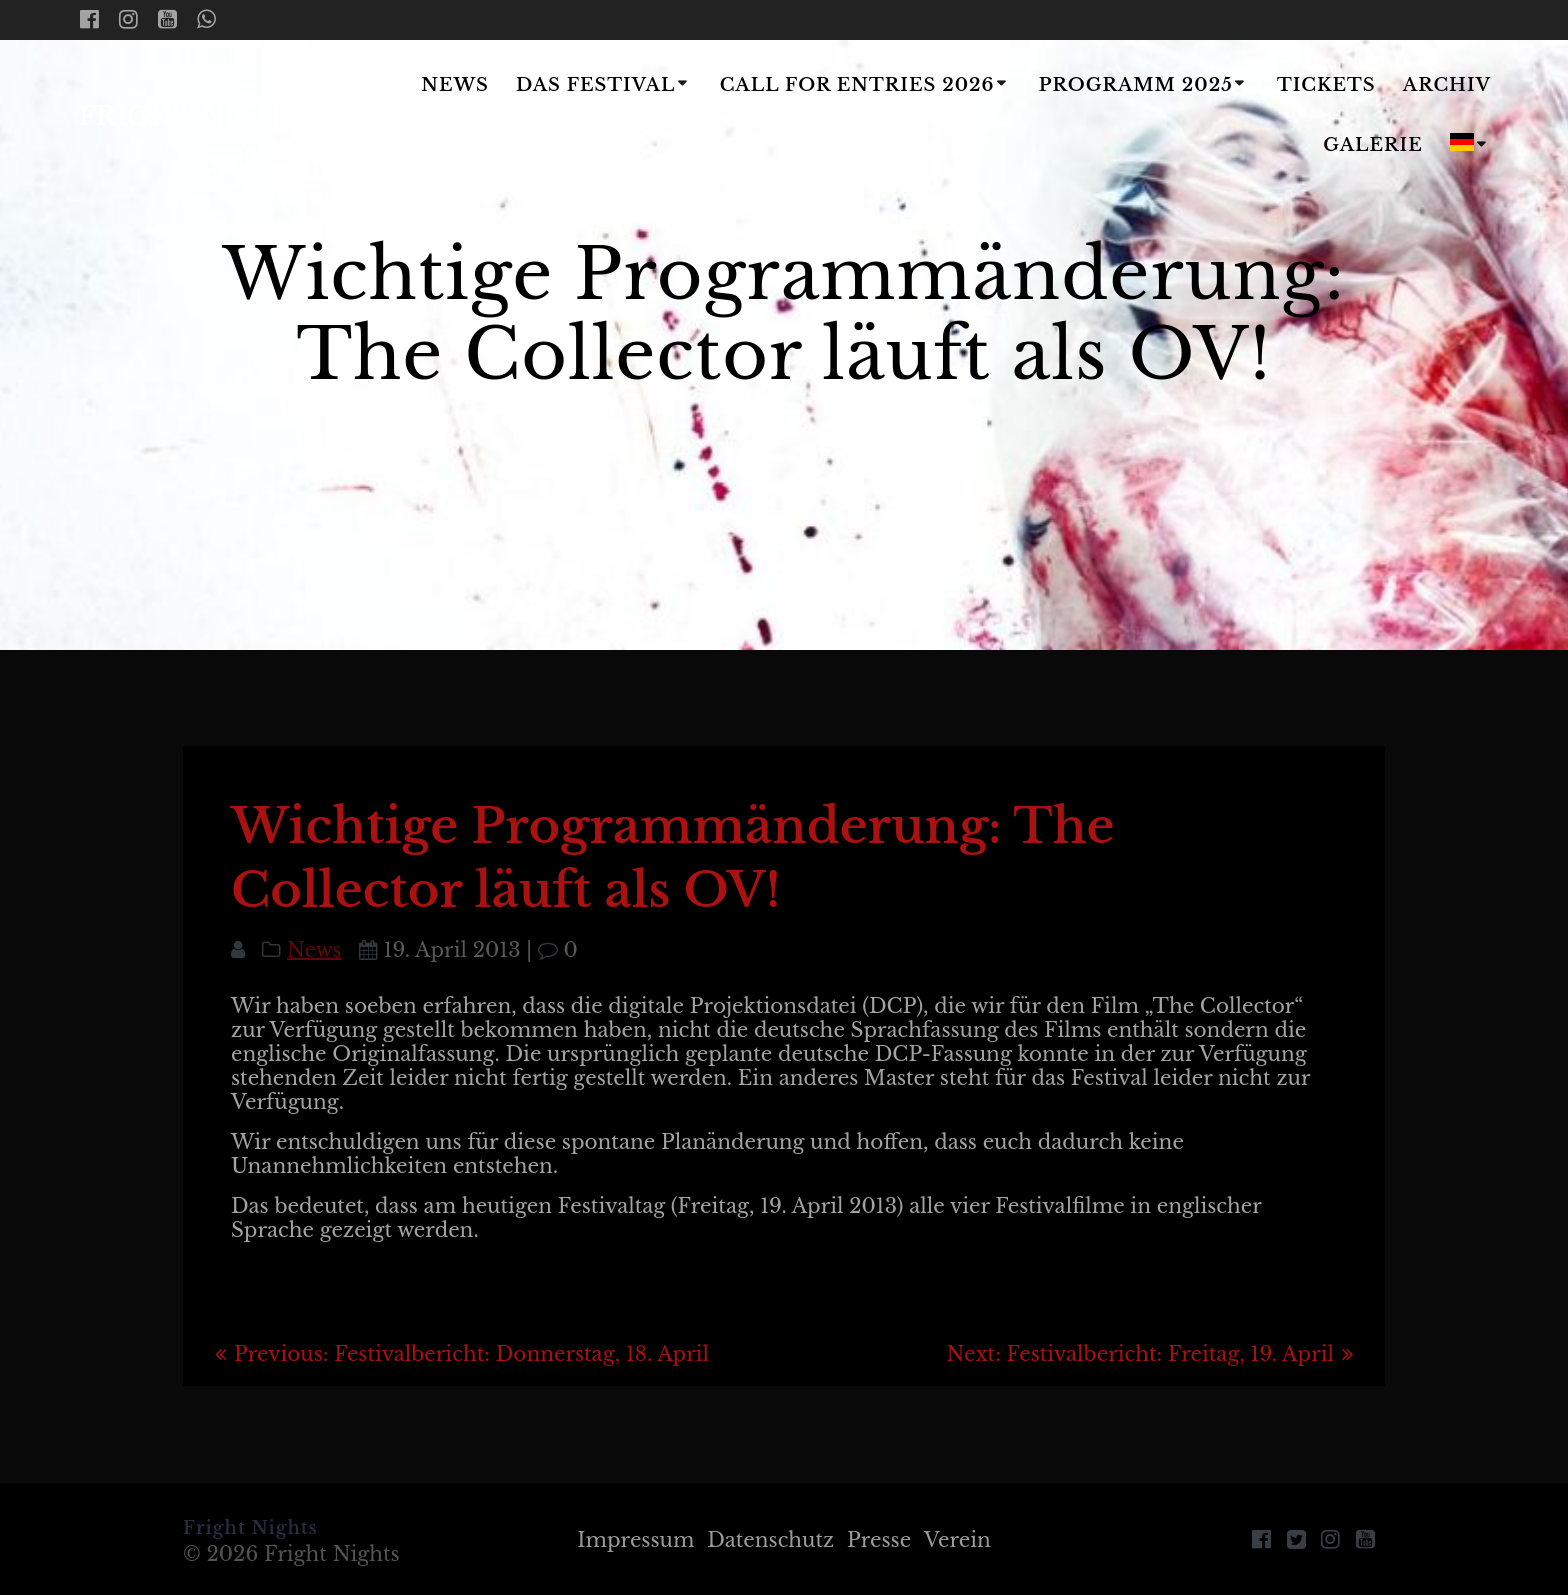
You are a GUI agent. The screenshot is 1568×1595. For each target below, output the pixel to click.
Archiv (1447, 85)
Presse (879, 1540)
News (455, 85)
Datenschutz (770, 1540)
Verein (957, 1540)
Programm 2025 (1136, 85)
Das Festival (595, 85)
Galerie (1373, 145)
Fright (198, 117)
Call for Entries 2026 (857, 85)
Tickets (1326, 85)
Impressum (635, 1540)
